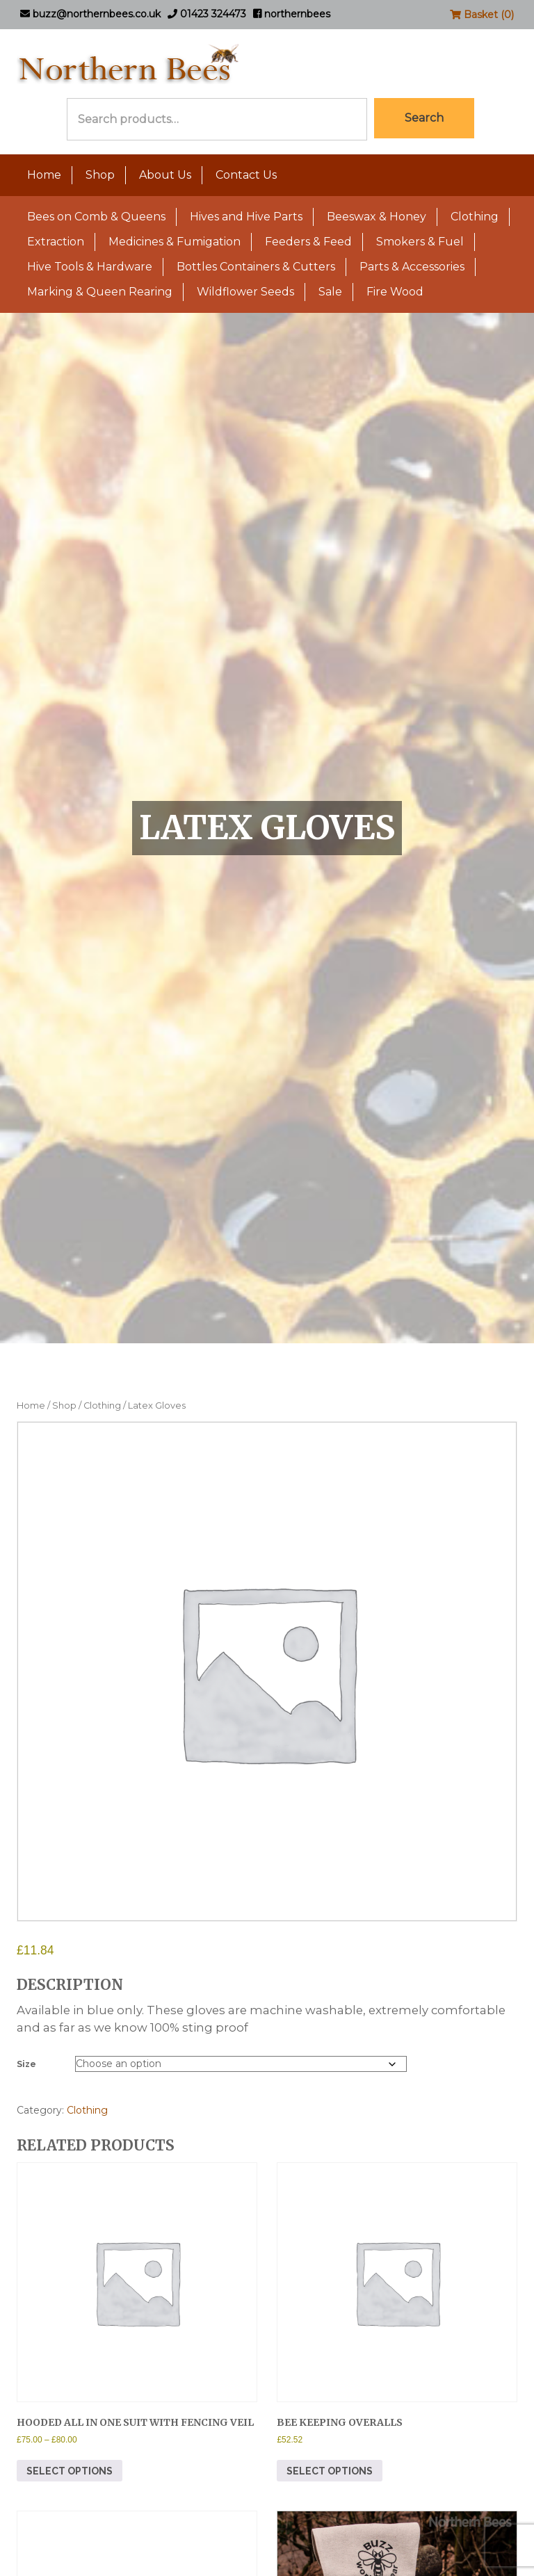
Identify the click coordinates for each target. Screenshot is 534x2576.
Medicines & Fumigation (174, 241)
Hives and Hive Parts (246, 216)
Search (424, 117)
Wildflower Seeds (245, 291)
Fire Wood (394, 291)
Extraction (55, 241)
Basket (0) (482, 14)
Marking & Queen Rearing (99, 291)
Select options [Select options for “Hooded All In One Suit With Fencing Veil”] (69, 2471)
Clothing (475, 216)
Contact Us (246, 174)
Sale (330, 291)
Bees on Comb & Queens (96, 216)
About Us (165, 174)
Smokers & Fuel (420, 241)
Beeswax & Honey (376, 216)
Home (44, 174)
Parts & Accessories (411, 266)
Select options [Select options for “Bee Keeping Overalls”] (329, 2471)
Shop (100, 174)
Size (26, 2064)
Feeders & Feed (308, 241)
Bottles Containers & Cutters (256, 266)
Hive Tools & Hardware (89, 266)
